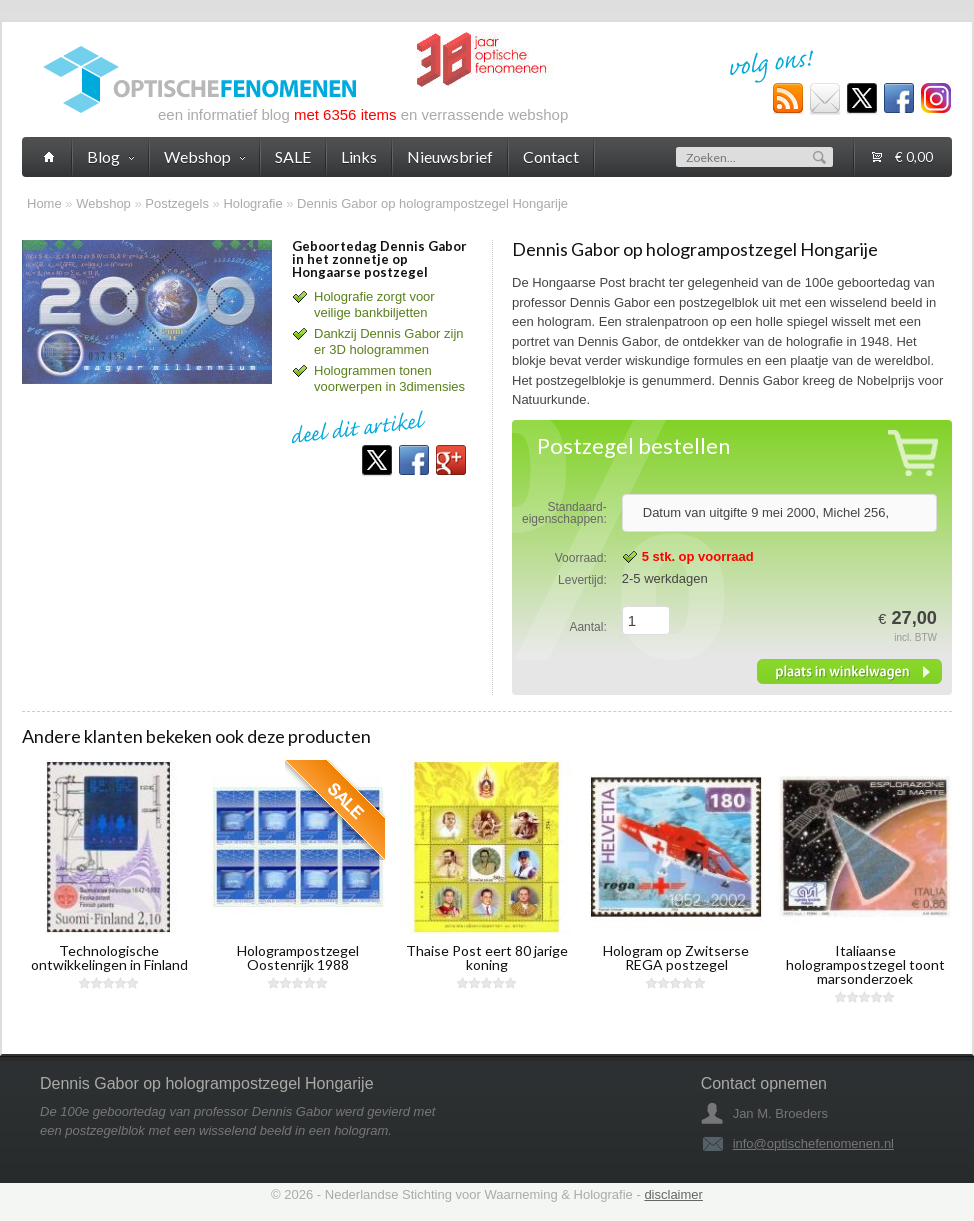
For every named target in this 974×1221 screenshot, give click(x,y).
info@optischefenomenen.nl (813, 1143)
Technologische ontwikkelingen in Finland (109, 957)
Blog (110, 156)
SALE (293, 156)
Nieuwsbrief (450, 156)
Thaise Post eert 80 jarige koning (487, 957)
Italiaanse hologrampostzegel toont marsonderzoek (865, 964)
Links (359, 156)
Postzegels (177, 203)
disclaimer (673, 1194)
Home (44, 203)
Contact (551, 156)
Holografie (252, 203)
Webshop (103, 203)
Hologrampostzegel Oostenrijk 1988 (298, 957)
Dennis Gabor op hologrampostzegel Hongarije (432, 203)
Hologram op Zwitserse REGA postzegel (676, 957)
